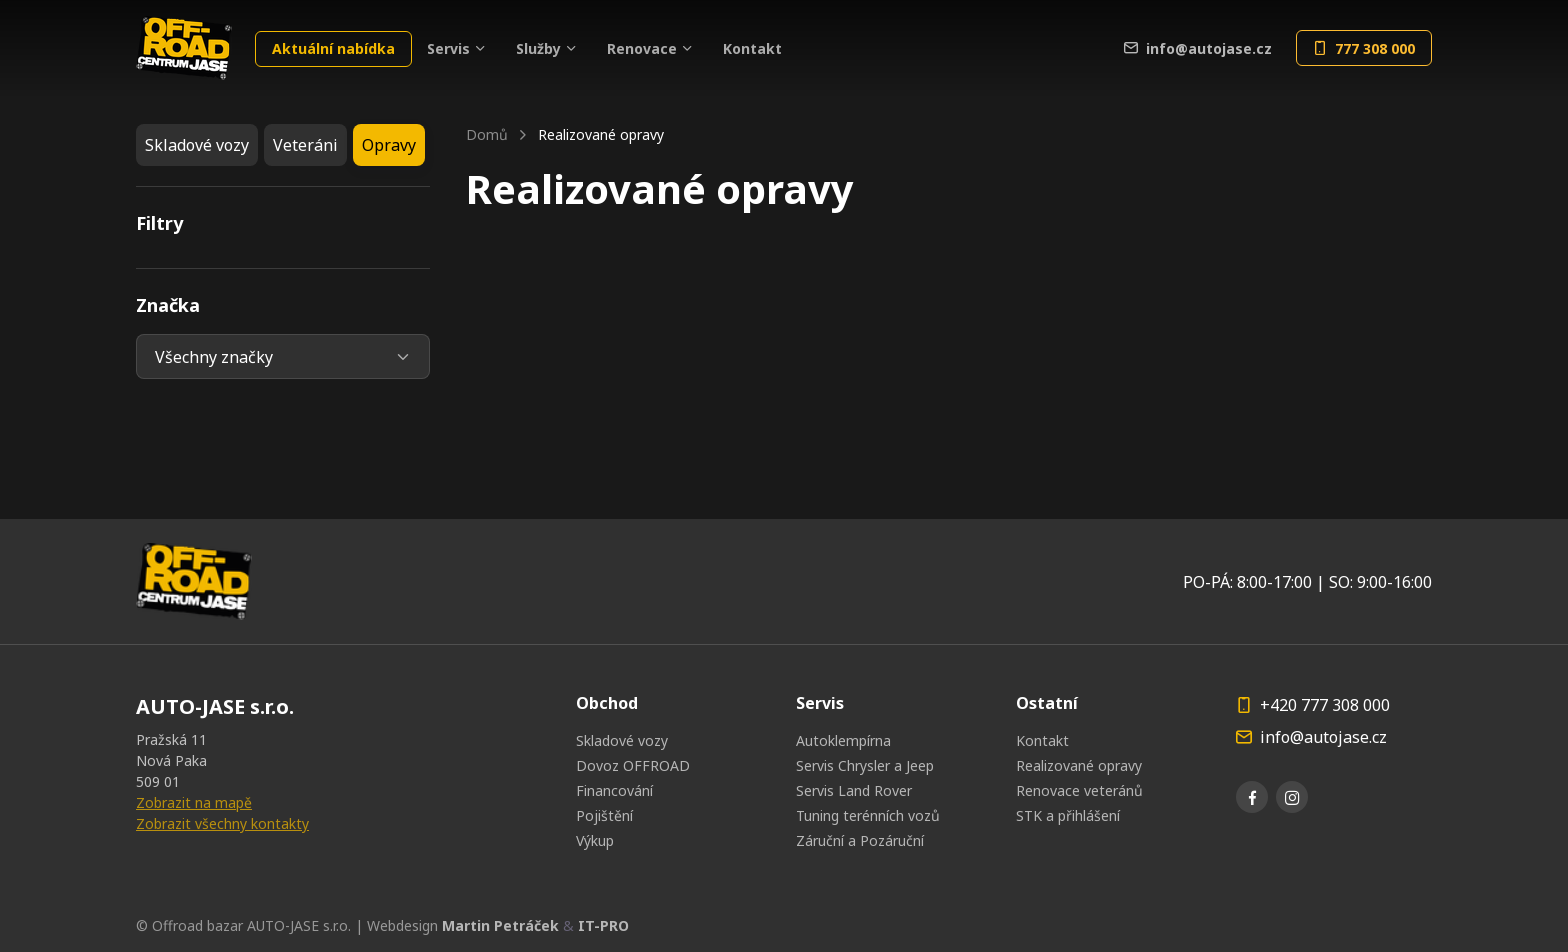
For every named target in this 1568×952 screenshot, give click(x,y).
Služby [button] (538, 48)
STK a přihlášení (1068, 815)
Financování (614, 790)
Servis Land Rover (854, 790)
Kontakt (752, 48)
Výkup (595, 840)
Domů (487, 134)
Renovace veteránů (1079, 790)
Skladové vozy (197, 145)
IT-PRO (603, 925)
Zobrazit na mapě (194, 802)
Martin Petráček (500, 925)
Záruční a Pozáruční (860, 840)
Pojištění (604, 815)
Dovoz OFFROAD (633, 765)
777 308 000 (1364, 48)
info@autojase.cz (1198, 48)
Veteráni (305, 145)
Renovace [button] (642, 48)
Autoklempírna (843, 740)
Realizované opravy (1079, 765)
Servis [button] (448, 48)
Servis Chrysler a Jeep (865, 765)
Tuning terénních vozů (868, 815)
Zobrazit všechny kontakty (222, 823)
